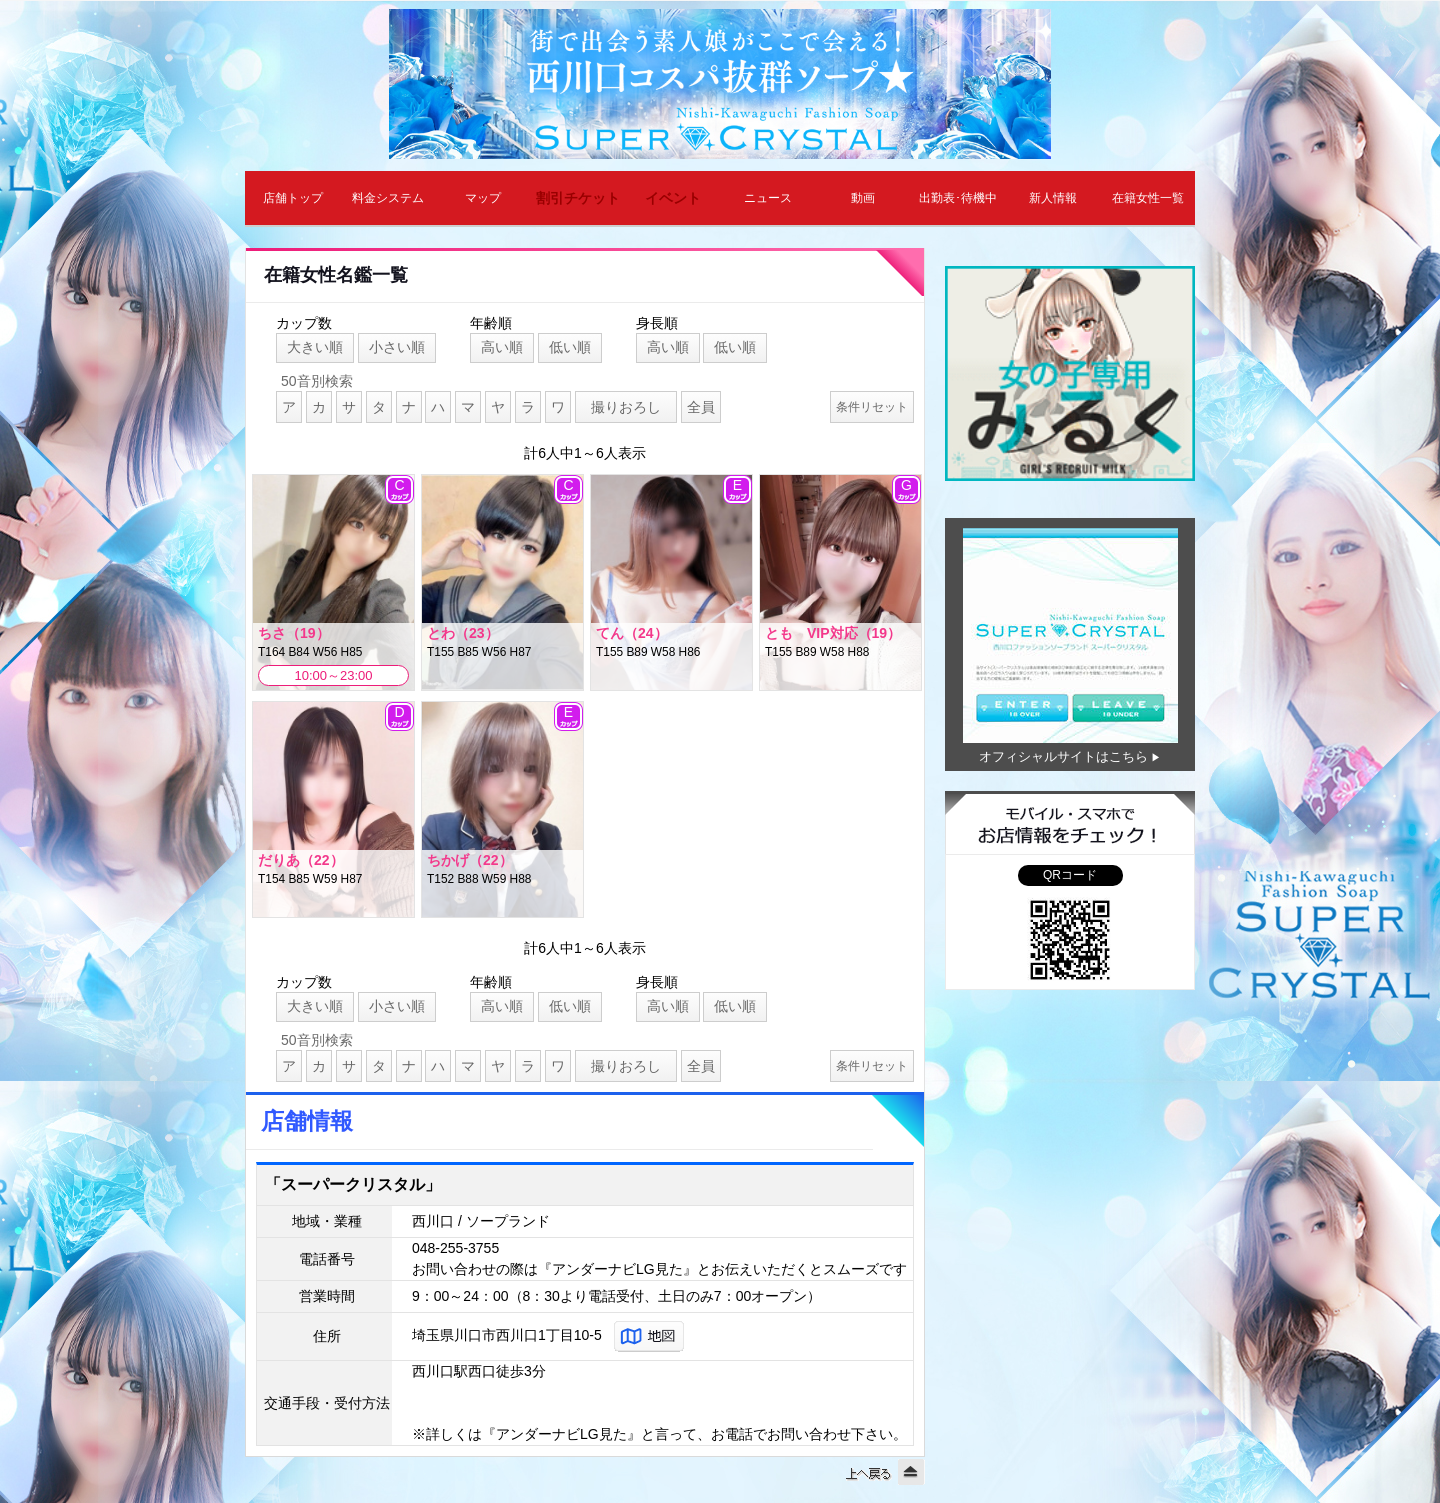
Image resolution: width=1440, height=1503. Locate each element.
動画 (863, 198)
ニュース (768, 198)
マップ (483, 198)
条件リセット (872, 407)
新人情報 (1053, 198)
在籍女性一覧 (1148, 198)
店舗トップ (293, 198)
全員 (701, 407)
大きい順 (315, 347)
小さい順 (397, 347)
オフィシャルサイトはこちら (1063, 756)
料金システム (388, 198)
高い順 (502, 347)
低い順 (570, 347)
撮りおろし (626, 407)
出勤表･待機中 (958, 198)
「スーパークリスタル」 (353, 1184)
